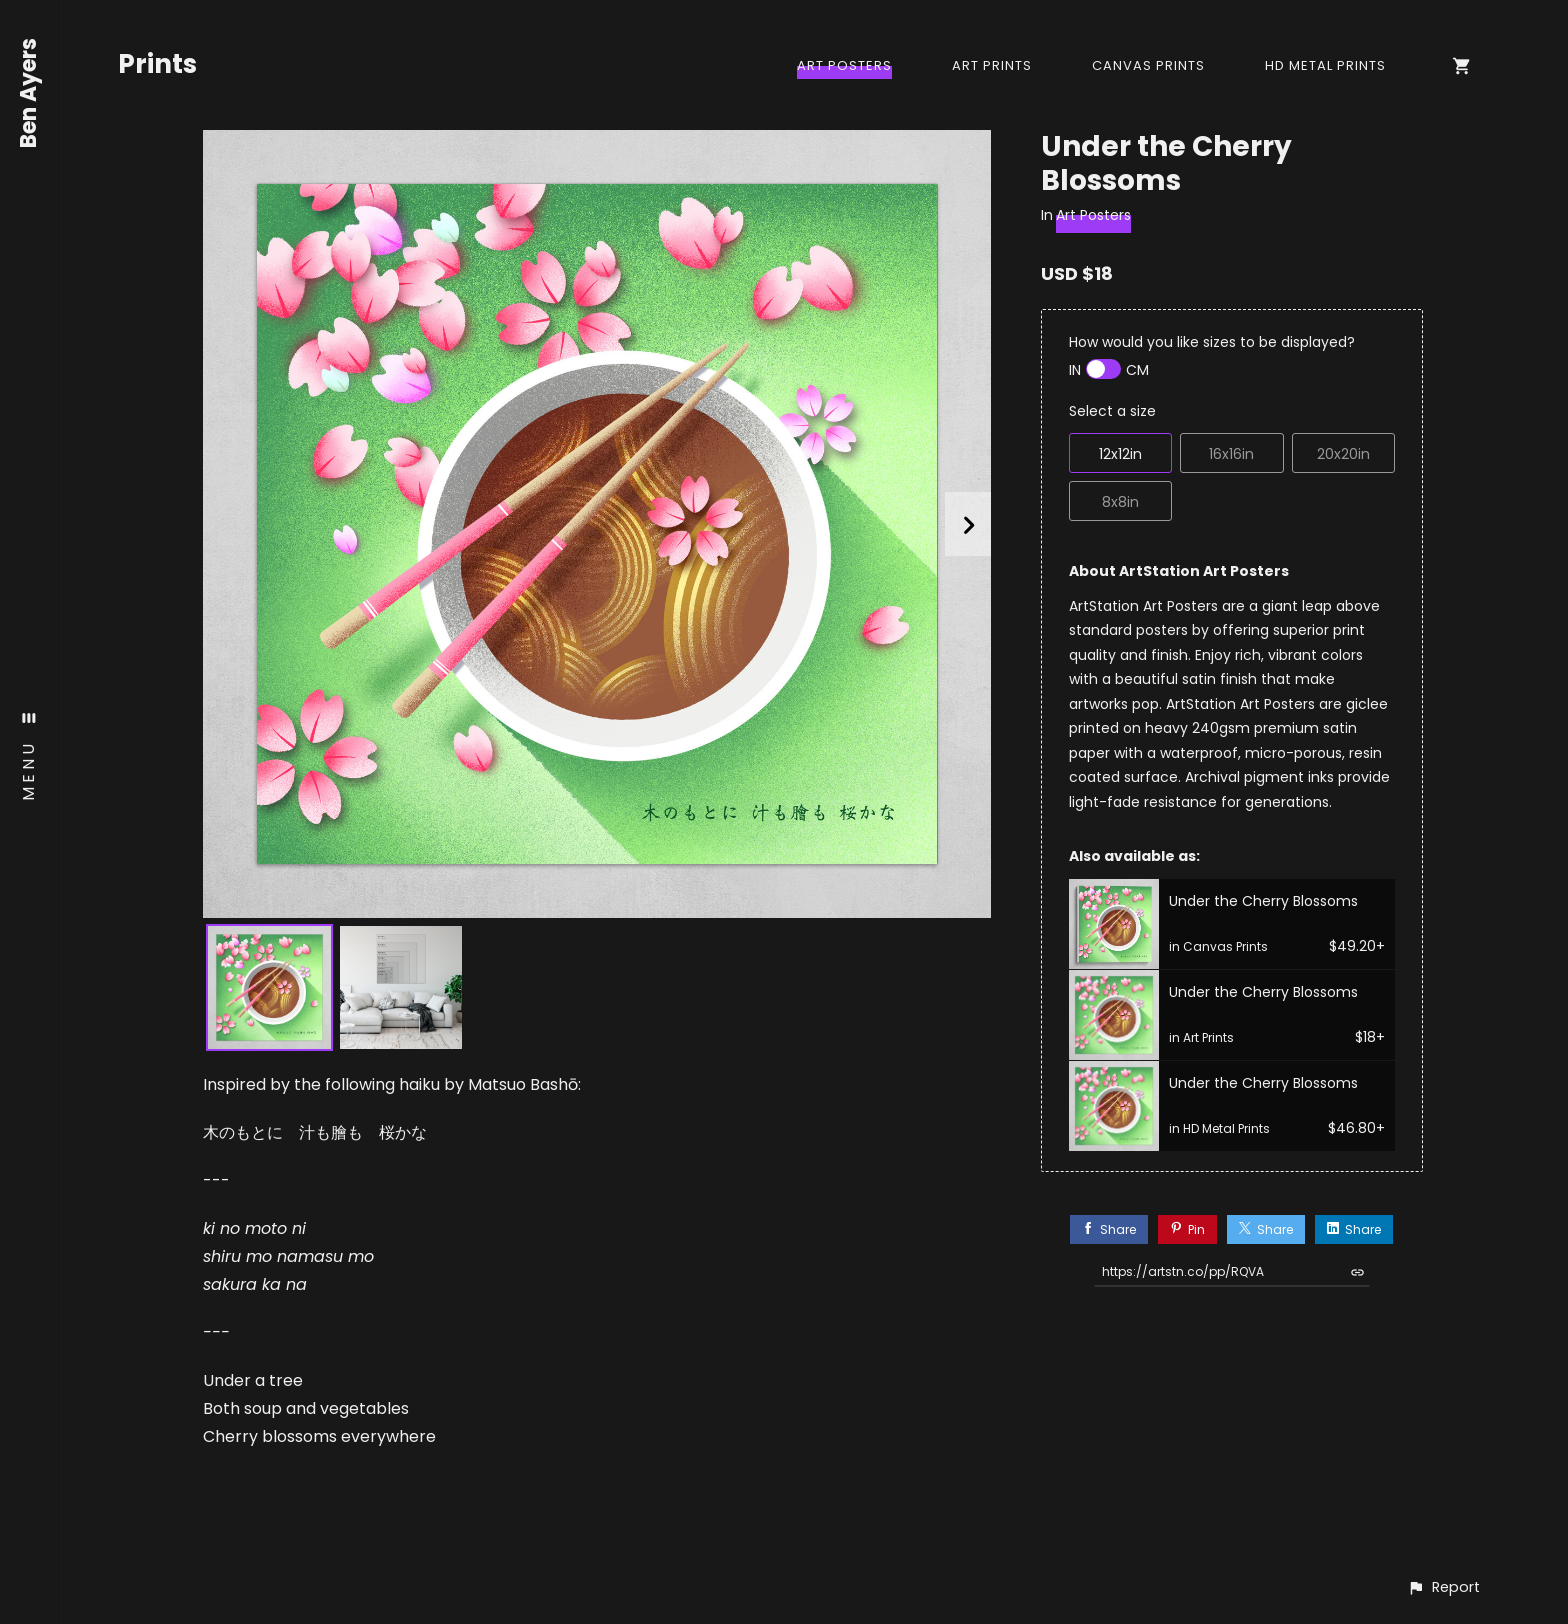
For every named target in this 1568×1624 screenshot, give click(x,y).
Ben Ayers (29, 93)
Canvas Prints (1148, 65)
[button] (1443, 1587)
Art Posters (844, 65)
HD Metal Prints (1325, 65)
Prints (157, 64)
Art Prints (992, 65)
